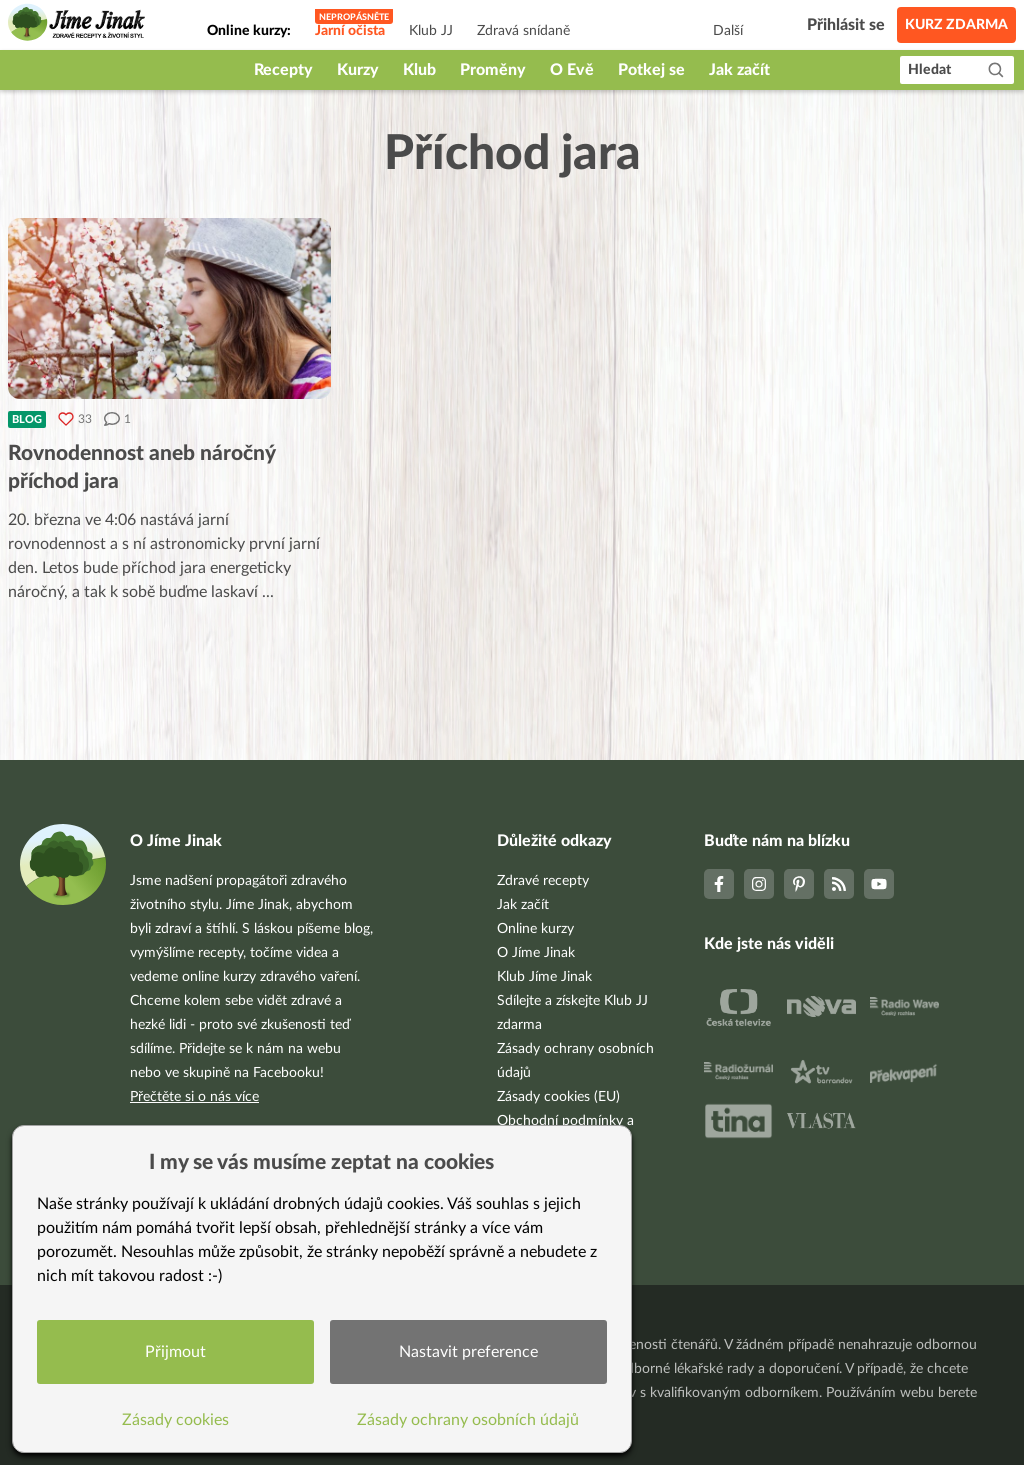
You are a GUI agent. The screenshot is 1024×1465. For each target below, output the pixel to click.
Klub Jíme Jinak (544, 977)
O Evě (572, 70)
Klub (419, 70)
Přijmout (175, 1352)
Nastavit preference (468, 1352)
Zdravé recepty (543, 881)
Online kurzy (535, 929)
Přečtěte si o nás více (194, 1097)
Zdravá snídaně (523, 31)
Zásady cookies (175, 1420)
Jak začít (739, 70)
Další (728, 31)
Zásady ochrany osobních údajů (469, 1420)
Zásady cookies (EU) (558, 1097)
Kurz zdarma (956, 25)
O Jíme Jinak (536, 953)
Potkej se (651, 70)
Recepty (283, 70)
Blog (27, 419)
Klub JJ (431, 31)
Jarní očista (350, 31)
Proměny (493, 70)
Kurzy (358, 70)
